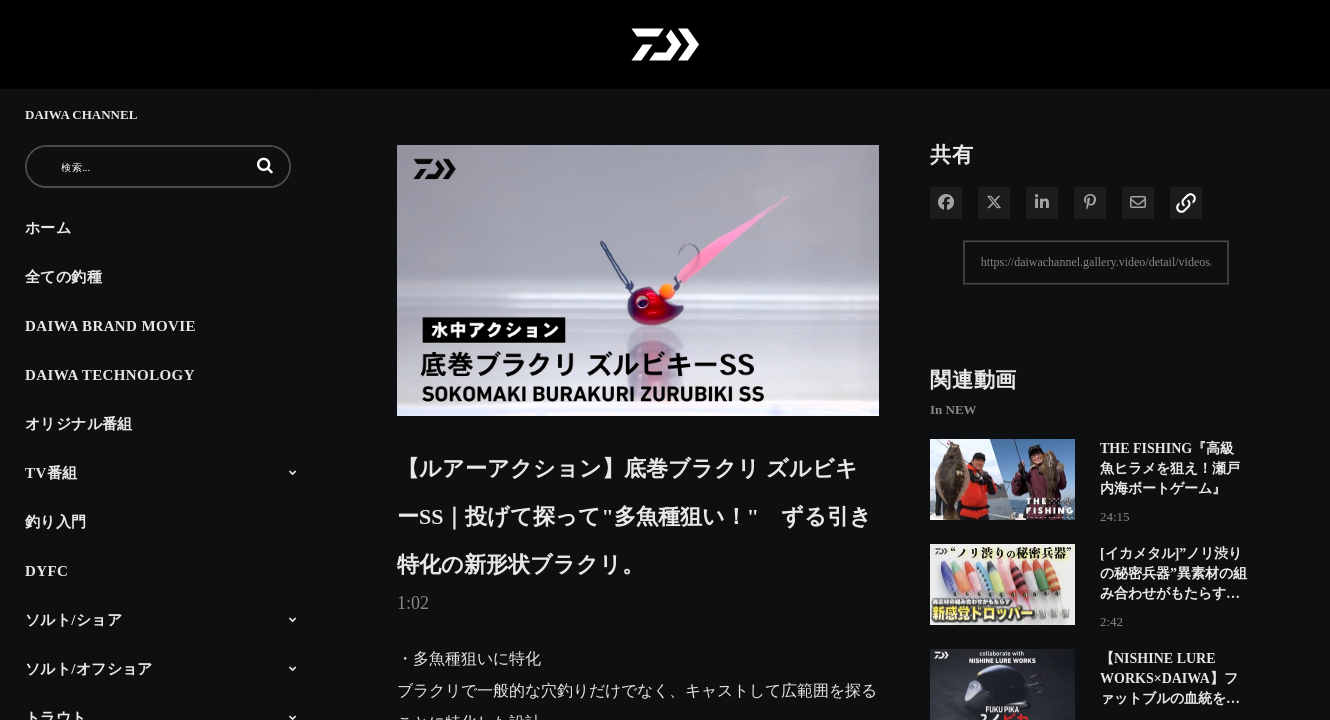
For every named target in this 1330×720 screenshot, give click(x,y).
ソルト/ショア (73, 620)
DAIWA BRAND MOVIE (110, 326)
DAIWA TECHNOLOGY (110, 375)
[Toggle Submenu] (293, 472)
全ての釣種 (63, 277)
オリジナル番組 (79, 424)
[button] (265, 165)
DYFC (46, 571)
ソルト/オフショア (89, 669)
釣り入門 (56, 522)
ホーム (48, 228)
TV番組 (51, 473)
